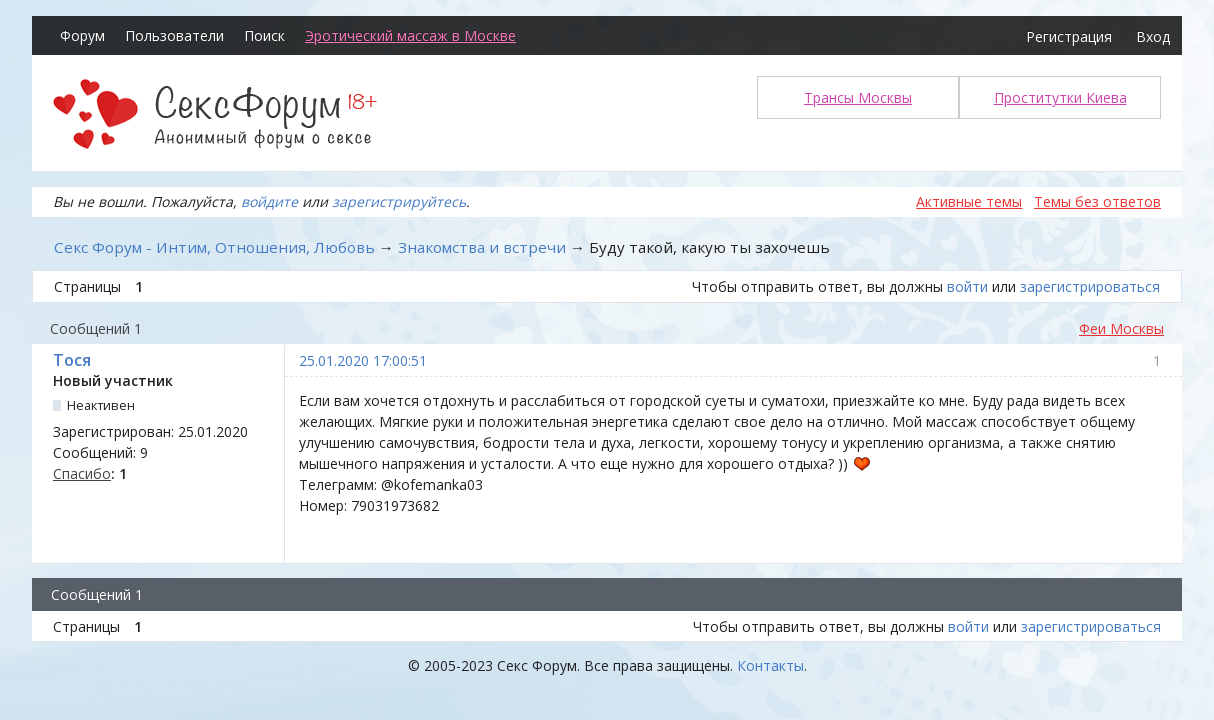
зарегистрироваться (1090, 286)
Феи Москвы (1121, 328)
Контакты (770, 665)
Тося (72, 360)
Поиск (264, 35)
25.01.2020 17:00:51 (363, 360)
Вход (1153, 36)
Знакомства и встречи (482, 247)
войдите (269, 201)
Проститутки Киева (1060, 97)
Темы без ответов (1097, 201)
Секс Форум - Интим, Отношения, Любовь (214, 247)
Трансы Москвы (858, 97)
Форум (82, 35)
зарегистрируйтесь (399, 201)
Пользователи (174, 35)
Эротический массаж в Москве (410, 35)
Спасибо (82, 473)
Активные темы (969, 201)
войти (967, 286)
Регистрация (1069, 36)
